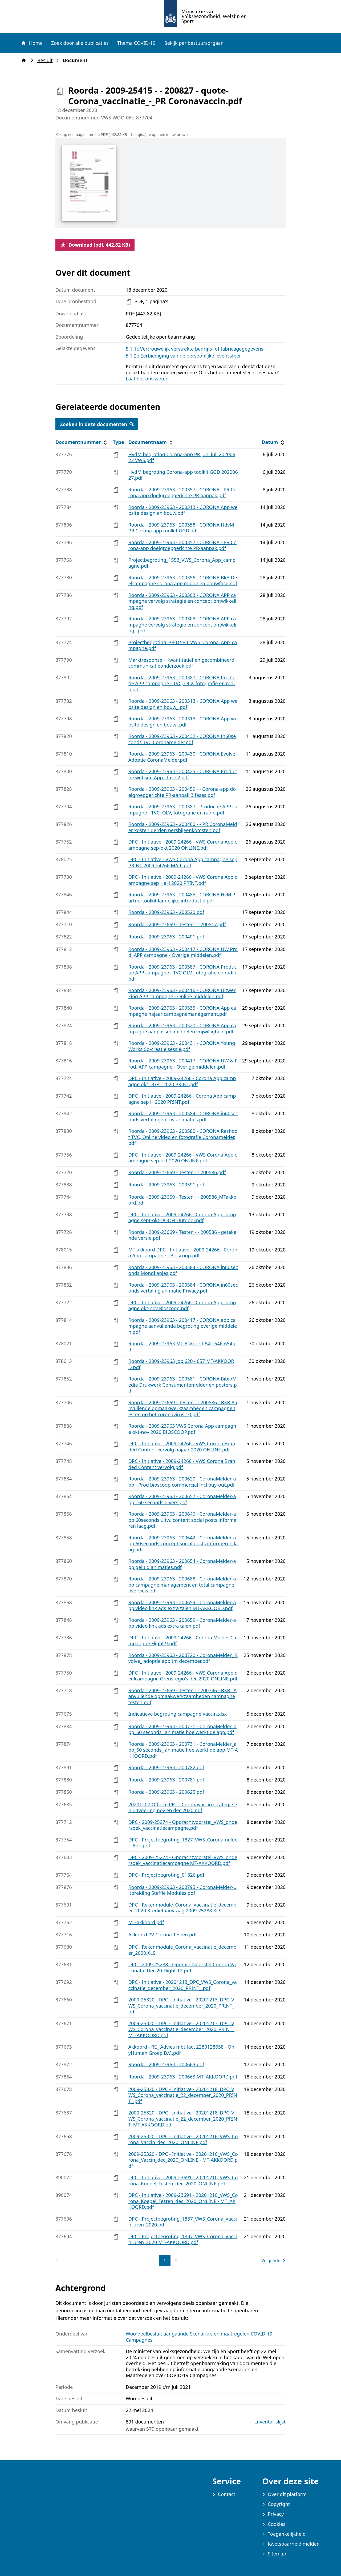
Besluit (46, 60)
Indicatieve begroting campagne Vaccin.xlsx (177, 1714)
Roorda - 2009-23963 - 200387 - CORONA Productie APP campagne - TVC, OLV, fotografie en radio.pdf (182, 683)
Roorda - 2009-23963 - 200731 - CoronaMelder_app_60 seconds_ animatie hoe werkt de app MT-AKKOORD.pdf (183, 1750)
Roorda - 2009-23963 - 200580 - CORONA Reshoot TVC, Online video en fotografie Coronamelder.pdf (183, 1137)
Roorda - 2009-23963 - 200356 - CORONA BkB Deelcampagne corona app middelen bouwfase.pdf (182, 580)
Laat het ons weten (147, 378)
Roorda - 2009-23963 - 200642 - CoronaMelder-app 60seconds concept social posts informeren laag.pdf (183, 1543)
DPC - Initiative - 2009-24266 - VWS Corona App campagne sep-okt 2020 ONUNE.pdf (182, 1157)
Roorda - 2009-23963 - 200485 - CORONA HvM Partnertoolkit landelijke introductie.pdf (182, 897)
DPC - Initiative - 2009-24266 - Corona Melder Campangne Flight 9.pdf (182, 1640)
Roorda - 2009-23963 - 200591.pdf (166, 1184)
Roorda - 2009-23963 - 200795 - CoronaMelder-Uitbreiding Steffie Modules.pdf (182, 1890)
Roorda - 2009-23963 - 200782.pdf (166, 1767)
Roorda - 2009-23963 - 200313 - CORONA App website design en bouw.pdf (183, 510)
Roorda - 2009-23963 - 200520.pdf (166, 912)
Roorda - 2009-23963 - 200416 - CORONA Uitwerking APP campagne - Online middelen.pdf (182, 993)
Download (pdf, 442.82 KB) (95, 245)
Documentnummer (81, 442)
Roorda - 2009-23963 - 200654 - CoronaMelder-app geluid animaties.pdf (182, 1564)
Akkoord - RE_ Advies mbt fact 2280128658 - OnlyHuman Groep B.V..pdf (182, 2050)
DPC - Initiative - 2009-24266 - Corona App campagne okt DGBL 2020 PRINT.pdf (182, 1081)
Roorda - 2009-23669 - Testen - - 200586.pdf (177, 1172)
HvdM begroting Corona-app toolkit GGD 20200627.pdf (183, 475)
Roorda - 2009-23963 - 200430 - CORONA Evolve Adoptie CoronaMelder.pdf (181, 757)
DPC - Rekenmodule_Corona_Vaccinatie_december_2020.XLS (182, 1950)
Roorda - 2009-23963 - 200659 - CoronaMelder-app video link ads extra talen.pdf (182, 1623)
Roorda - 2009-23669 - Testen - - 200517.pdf (177, 924)
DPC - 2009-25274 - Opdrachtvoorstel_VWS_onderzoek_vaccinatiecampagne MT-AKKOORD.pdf (182, 1860)
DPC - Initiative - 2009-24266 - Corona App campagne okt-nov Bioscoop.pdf (182, 1305)
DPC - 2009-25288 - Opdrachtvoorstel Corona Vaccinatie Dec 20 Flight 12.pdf (182, 1967)
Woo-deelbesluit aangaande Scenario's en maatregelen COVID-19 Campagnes (199, 2336)
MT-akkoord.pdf (146, 1922)
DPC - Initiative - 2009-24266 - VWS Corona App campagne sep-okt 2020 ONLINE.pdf (182, 844)
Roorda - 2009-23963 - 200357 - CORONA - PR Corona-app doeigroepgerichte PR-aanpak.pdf (182, 545)
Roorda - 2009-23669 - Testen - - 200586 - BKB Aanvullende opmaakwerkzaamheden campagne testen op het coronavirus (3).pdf (182, 1408)
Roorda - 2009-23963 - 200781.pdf (166, 1779)
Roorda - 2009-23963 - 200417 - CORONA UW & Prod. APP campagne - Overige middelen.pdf (183, 1063)
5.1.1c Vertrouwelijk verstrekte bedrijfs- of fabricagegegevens (194, 349)
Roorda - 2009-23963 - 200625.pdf (166, 1792)
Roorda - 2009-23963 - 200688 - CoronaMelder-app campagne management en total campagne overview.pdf (182, 1584)
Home (32, 43)
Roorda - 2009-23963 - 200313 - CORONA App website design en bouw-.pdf (183, 721)
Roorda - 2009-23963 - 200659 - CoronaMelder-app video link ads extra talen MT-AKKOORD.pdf (182, 1605)
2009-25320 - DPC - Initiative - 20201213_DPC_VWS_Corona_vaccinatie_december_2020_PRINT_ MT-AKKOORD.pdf (181, 2029)
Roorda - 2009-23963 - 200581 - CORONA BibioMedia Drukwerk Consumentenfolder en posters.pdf (182, 1384)
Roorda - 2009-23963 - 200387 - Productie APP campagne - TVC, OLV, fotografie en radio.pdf (182, 809)
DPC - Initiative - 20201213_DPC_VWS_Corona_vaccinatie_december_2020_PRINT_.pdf (182, 1985)
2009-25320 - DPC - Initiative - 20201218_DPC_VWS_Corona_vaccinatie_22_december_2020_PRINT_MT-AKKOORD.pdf (182, 2118)
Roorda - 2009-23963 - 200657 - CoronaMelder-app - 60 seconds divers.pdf (182, 1499)
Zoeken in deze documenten (97, 424)
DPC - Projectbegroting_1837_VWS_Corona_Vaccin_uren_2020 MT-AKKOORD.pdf (182, 2239)
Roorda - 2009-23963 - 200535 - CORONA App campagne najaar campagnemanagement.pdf (182, 1011)
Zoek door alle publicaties (80, 43)
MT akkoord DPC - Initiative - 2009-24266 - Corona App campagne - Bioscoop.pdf (182, 1252)
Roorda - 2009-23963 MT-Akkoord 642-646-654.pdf (182, 1346)
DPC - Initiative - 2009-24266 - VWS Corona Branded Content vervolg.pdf (181, 1464)
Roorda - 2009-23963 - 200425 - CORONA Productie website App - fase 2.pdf (182, 774)
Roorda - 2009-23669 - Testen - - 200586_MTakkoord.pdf (182, 1200)
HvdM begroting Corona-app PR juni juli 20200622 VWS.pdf (182, 457)
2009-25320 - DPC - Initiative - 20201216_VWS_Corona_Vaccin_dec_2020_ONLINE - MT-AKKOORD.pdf (183, 2160)
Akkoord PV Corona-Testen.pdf (162, 1934)
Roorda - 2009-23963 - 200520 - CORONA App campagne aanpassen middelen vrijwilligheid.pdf (182, 1028)
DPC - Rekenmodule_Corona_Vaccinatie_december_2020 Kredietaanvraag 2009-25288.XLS (182, 1907)
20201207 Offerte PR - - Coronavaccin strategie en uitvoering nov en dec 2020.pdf (182, 1807)
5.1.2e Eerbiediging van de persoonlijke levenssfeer (183, 355)
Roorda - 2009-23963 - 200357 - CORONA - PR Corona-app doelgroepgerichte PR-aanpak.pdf (182, 492)
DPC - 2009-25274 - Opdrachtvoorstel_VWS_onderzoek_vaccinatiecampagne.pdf (182, 1825)
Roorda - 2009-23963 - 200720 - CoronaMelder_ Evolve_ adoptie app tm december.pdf (183, 1658)
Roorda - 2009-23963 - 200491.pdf (166, 936)
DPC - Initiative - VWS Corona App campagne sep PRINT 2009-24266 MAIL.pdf (182, 862)
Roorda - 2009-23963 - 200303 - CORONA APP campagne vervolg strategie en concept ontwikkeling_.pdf (182, 624)
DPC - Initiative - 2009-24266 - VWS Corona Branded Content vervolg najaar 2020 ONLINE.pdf (181, 1446)
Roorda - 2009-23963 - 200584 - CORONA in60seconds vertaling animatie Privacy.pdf (183, 1288)
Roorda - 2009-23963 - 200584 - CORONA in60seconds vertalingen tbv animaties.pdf (183, 1116)
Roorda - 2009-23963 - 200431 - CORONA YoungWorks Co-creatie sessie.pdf (181, 1046)
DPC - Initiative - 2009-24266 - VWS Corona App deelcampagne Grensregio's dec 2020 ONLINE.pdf (183, 1676)
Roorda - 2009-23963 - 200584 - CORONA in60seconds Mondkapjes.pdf (183, 1270)
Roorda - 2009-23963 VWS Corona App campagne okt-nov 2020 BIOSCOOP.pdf (182, 1429)
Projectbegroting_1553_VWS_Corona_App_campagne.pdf (182, 563)
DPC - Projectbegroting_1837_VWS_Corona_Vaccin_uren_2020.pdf (182, 2222)
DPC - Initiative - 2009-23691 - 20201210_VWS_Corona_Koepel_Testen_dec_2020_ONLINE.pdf (183, 2180)
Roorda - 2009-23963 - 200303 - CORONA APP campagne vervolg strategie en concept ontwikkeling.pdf (182, 601)
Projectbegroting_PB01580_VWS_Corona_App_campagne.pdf (182, 645)
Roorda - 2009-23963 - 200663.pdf (166, 2064)
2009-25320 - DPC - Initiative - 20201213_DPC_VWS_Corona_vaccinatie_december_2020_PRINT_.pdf (182, 2005)
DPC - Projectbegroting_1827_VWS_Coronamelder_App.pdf (183, 1842)
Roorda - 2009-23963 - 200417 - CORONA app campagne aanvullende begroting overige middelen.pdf (182, 1326)
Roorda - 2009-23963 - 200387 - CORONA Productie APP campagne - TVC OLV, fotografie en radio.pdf (183, 973)
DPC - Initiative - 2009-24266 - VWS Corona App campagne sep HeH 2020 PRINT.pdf (182, 880)
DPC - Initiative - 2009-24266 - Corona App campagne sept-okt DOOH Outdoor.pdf (182, 1217)
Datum (273, 442)
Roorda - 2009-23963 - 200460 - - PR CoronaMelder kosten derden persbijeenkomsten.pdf (182, 827)
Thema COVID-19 (136, 43)
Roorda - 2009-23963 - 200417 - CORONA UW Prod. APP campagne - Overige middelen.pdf (183, 952)
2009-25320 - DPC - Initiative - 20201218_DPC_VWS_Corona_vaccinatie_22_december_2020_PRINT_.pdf (182, 2095)
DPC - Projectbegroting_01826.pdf (166, 1875)
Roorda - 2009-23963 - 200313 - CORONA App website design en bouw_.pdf (183, 704)
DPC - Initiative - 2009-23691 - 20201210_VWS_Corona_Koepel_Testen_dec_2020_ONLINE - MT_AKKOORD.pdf (183, 2201)
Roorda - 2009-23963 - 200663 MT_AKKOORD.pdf (182, 2076)
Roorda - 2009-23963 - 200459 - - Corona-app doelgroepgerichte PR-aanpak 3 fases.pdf (182, 792)
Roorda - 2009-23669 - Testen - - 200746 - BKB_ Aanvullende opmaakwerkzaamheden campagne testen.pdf (182, 1696)
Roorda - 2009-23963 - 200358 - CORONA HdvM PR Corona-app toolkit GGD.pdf (181, 527)
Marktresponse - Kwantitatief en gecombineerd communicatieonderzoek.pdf (181, 663)
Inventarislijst (270, 2422)
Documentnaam (151, 442)
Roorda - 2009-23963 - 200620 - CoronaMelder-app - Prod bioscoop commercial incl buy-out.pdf (182, 1481)
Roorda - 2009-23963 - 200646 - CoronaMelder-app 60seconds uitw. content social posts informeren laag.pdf (182, 1520)
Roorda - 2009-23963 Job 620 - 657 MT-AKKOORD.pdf (181, 1364)
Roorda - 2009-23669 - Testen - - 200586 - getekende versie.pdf (182, 1235)
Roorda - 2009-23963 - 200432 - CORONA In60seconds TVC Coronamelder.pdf (182, 739)
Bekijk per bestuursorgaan (194, 43)
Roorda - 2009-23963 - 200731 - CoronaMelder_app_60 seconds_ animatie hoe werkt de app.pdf (182, 1729)
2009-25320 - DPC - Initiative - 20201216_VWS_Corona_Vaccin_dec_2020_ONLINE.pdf (183, 2139)
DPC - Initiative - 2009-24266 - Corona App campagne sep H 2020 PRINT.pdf (182, 1099)
